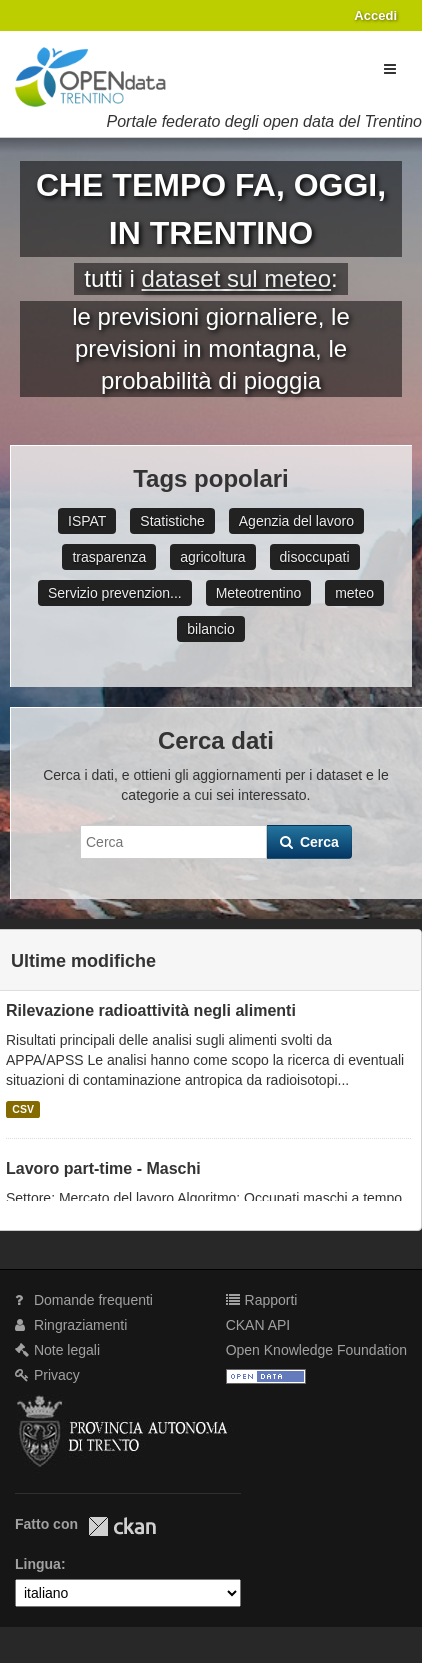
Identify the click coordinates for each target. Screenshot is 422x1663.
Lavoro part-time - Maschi (103, 1168)
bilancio (210, 629)
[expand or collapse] (390, 69)
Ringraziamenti (71, 1325)
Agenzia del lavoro (296, 521)
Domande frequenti (84, 1300)
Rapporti (262, 1300)
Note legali (57, 1350)
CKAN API (258, 1325)
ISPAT (87, 521)
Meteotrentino (259, 593)
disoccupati (315, 557)
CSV (23, 1109)
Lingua (38, 1564)
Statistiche (172, 521)
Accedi (375, 15)
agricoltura (212, 557)
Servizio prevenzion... (115, 593)
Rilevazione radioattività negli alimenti (151, 1010)
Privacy (47, 1375)
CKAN (122, 1526)
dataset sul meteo (236, 278)
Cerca (309, 842)
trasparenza (109, 557)
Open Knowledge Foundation (316, 1350)
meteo (354, 593)
